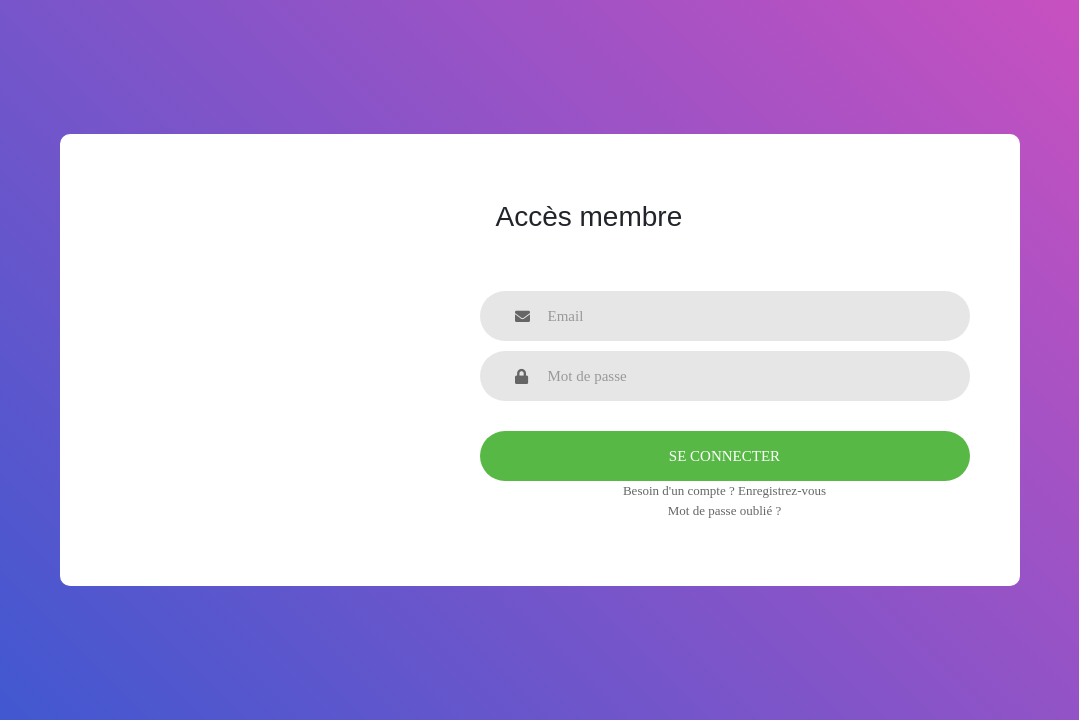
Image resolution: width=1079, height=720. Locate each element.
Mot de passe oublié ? (724, 510)
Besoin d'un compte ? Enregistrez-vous (724, 490)
